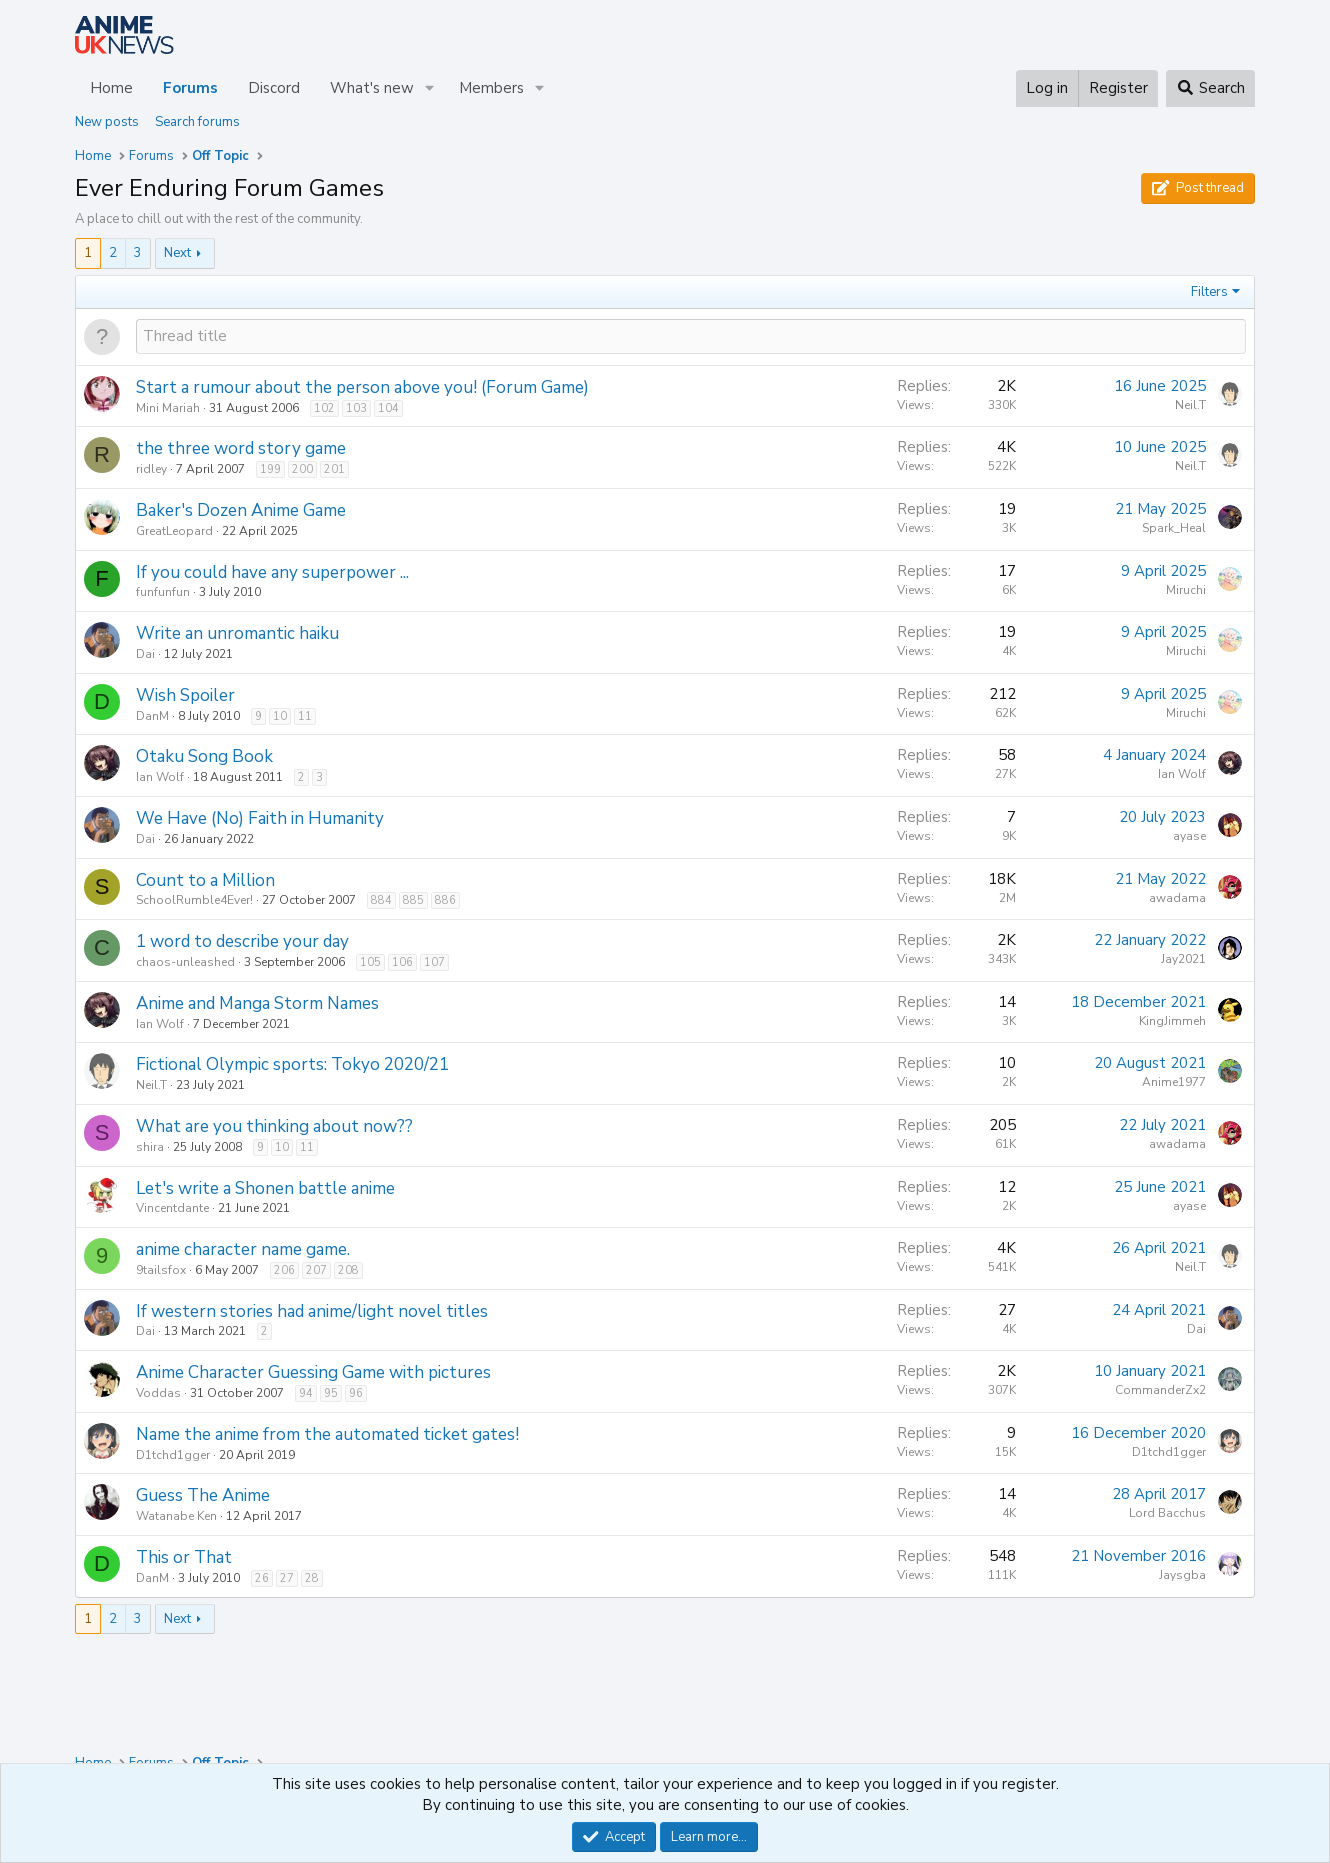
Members (491, 88)
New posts (107, 122)
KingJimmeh (1172, 1021)
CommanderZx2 (1160, 1390)
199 (270, 469)
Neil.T (1190, 405)
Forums (190, 88)
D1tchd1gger (173, 1455)
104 (388, 408)
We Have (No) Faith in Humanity (260, 818)
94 (306, 1393)
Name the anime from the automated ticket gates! (327, 1434)
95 (331, 1393)
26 (262, 1578)
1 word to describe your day (242, 941)
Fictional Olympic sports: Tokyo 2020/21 (292, 1064)
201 (334, 469)
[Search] (1210, 88)
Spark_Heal (1174, 528)
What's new (372, 88)
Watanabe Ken (176, 1516)
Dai (145, 654)
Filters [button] (1209, 292)
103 (356, 408)
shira (150, 1147)
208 (348, 1270)
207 (316, 1270)
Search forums (197, 122)
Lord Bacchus (1167, 1513)
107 (434, 962)
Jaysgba (1182, 1575)
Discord (274, 88)
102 (324, 408)
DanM (152, 716)
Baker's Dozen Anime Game (241, 510)
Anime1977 (1174, 1082)
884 (381, 900)
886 (445, 900)
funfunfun (163, 592)
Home (111, 88)
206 (284, 1270)
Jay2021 (1183, 959)
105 (370, 962)
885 (413, 900)
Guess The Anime (203, 1495)
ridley (151, 469)
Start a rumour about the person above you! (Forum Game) (362, 387)
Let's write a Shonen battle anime (265, 1188)
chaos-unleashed (185, 962)
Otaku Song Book (204, 756)
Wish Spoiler (185, 695)
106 (402, 962)
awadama (1177, 898)
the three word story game (241, 448)
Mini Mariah (168, 408)
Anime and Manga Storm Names (257, 1003)
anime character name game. (243, 1249)
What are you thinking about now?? (274, 1126)
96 (356, 1393)
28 (312, 1578)
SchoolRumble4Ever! (194, 900)
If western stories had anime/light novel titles (312, 1311)
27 (287, 1578)
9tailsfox (161, 1270)
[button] (430, 88)
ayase (1189, 836)
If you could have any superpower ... (272, 572)
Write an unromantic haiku (237, 633)
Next (177, 253)
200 (302, 469)
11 (305, 716)
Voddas (158, 1393)
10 (280, 716)
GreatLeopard (174, 531)
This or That (184, 1557)
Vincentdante (172, 1208)
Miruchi (1186, 590)
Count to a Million (205, 880)
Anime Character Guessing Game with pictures (313, 1372)
